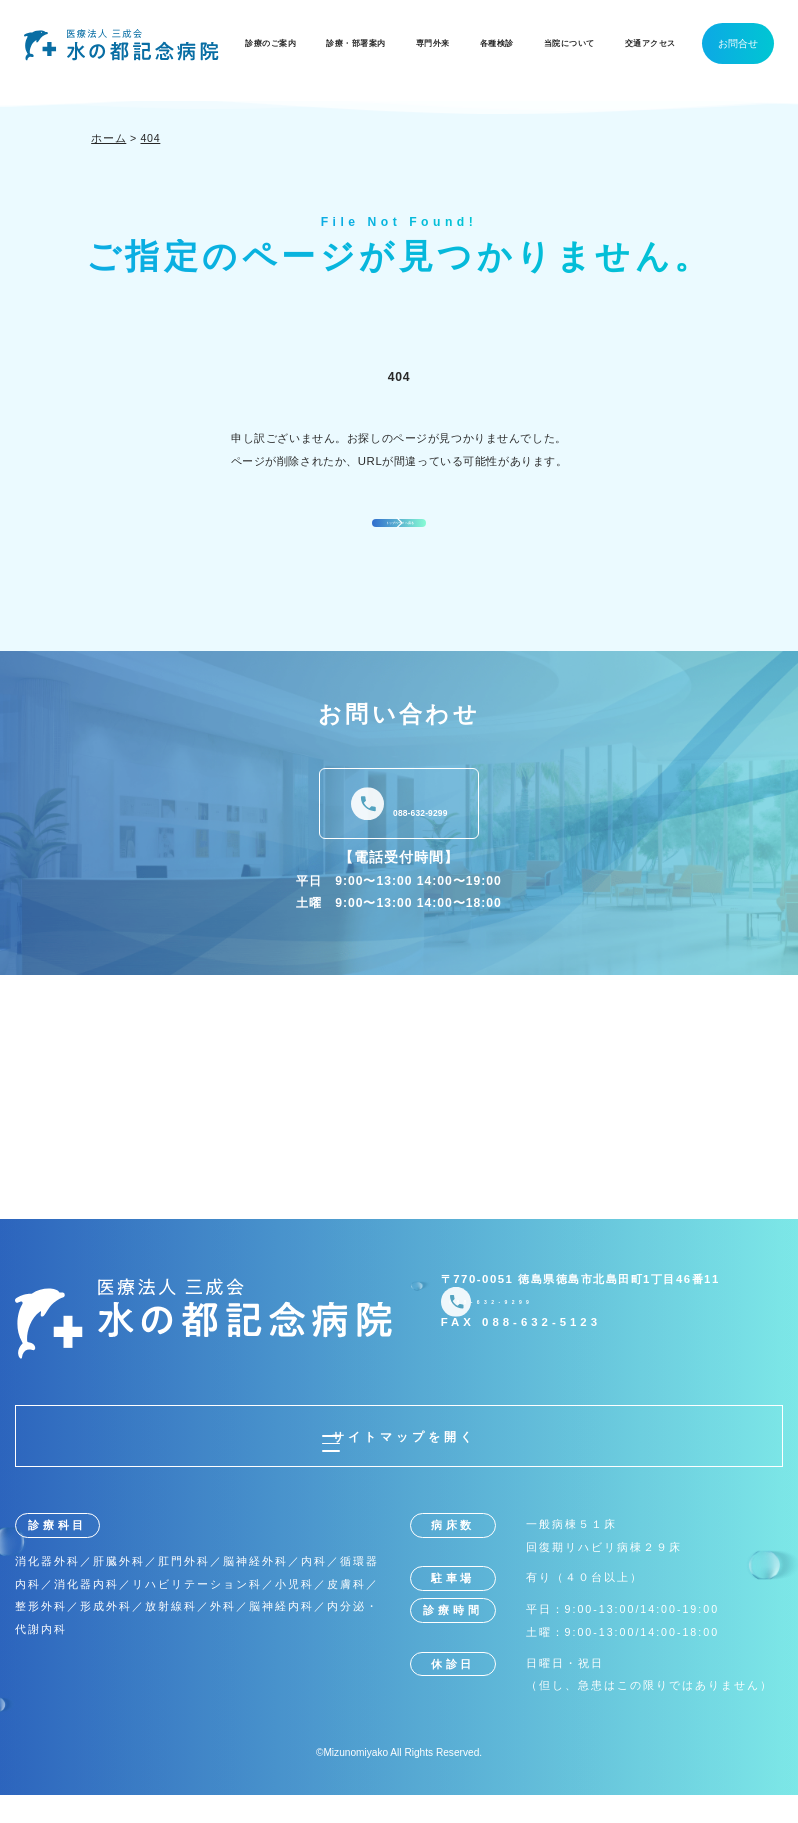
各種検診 (497, 43)
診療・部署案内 (356, 43)
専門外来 (433, 43)
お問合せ (738, 43)
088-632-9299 (420, 832)
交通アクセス (650, 43)
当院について (569, 43)
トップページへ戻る (403, 534)
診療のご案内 (270, 43)
